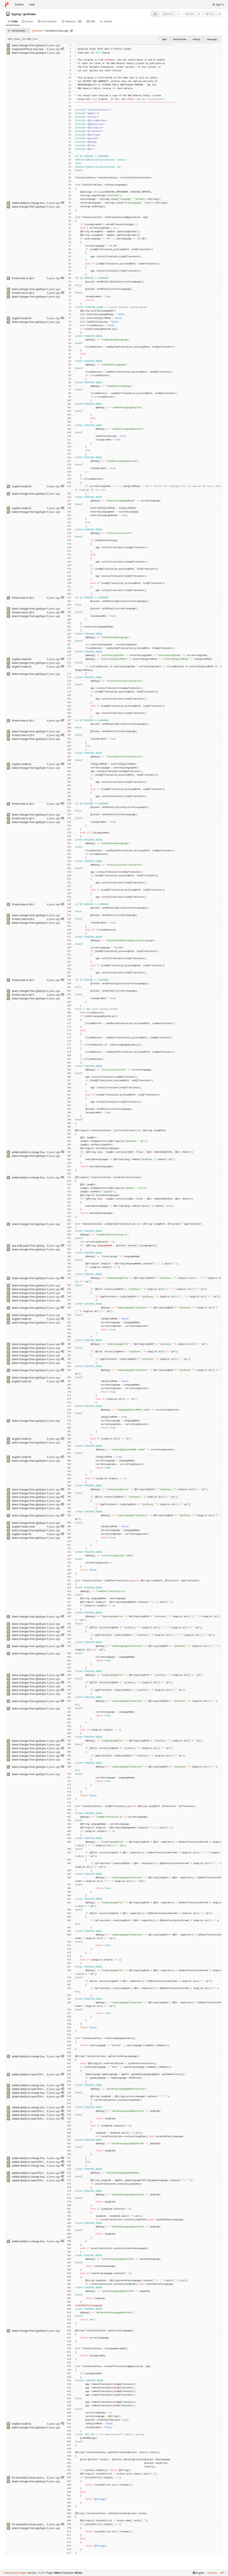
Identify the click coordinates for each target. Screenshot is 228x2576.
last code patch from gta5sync (29, 1245)
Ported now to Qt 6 (23, 278)
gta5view (29, 14)
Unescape (212, 39)
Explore (19, 4)
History (196, 39)
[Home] (7, 4)
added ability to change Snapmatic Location (37, 203)
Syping (16, 14)
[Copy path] (71, 30)
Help (32, 4)
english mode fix (21, 318)
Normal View (179, 39)
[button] (62, 49)
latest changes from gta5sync (29, 45)
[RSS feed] (155, 14)
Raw (164, 39)
